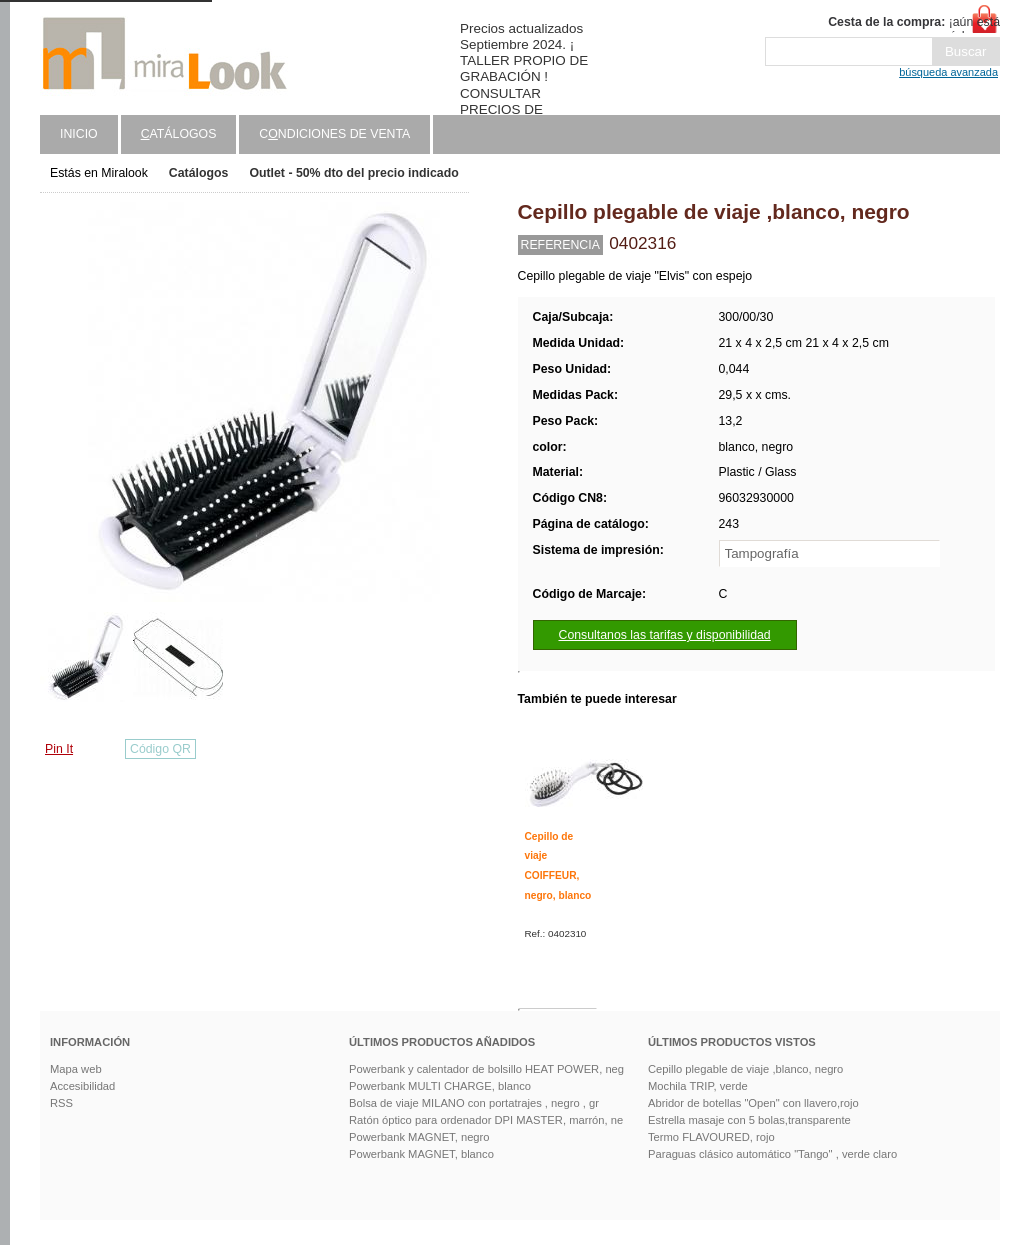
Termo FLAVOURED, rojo (711, 1137)
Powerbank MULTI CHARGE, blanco (440, 1086)
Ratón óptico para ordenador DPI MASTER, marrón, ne (486, 1120)
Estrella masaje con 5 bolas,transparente (749, 1120)
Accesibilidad (82, 1086)
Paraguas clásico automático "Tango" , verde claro (772, 1154)
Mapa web (76, 1069)
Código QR (160, 749)
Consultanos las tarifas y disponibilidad (665, 635)
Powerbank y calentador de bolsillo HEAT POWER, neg (486, 1069)
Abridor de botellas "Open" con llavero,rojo (753, 1103)
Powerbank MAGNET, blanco (421, 1154)
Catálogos (199, 173)
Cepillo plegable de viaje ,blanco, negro (745, 1069)
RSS (61, 1103)
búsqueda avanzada (948, 72)
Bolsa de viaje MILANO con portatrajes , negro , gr (474, 1103)
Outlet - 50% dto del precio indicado (353, 173)
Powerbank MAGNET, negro (419, 1137)
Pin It (59, 749)
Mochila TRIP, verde (698, 1086)
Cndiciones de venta (334, 134)
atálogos (179, 134)
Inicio (79, 134)
